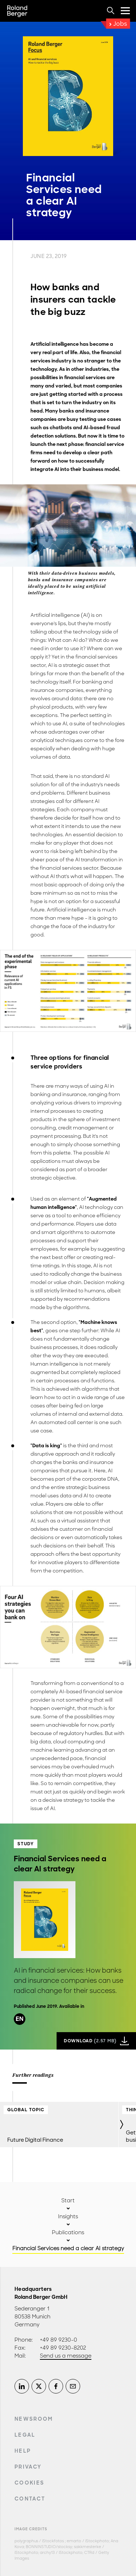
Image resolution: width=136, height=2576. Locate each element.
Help (23, 2451)
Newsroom (34, 2419)
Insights (68, 2216)
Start (68, 2200)
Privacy (28, 2467)
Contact (30, 2498)
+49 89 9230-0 (58, 2340)
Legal (25, 2435)
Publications (68, 2232)
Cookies (29, 2482)
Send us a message (65, 2356)
